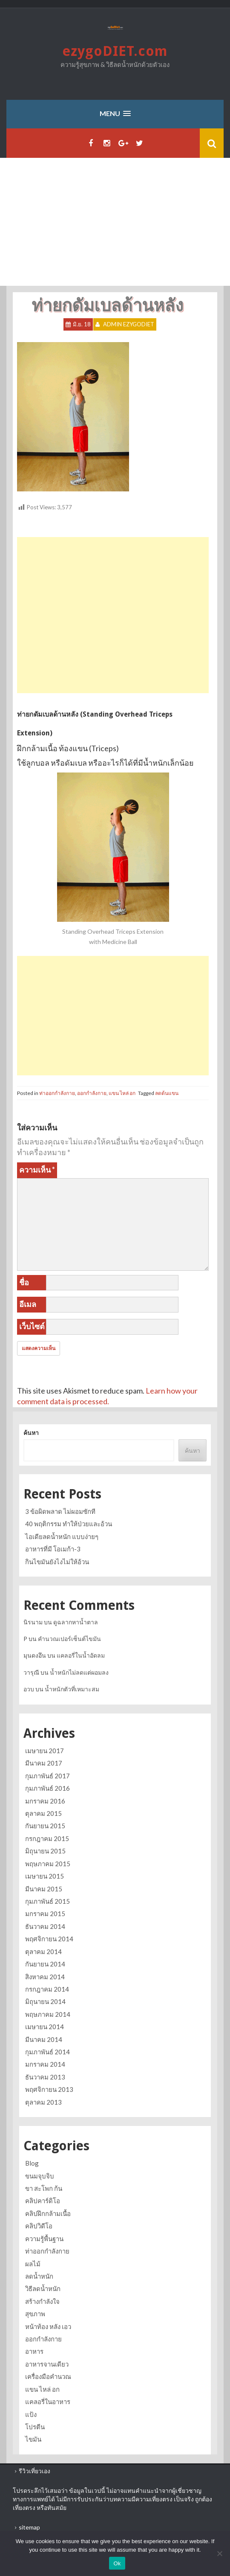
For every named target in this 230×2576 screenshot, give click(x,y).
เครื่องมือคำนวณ (48, 2376)
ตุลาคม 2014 (43, 1951)
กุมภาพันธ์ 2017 (47, 1776)
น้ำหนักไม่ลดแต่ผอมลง (79, 1672)
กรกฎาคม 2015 (47, 1838)
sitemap (29, 2527)
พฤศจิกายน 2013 (49, 2089)
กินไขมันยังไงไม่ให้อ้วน (57, 1561)
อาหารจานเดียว (47, 2364)
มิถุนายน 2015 (45, 1851)
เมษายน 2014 (44, 2026)
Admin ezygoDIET (128, 324)
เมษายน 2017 (44, 1750)
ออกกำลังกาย (91, 1093)
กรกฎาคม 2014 (47, 1989)
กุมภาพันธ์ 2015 (47, 1901)
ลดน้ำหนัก (39, 2276)
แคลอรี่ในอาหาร (47, 2401)
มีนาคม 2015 (43, 1889)
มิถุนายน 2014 (45, 2001)
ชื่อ (24, 1282)
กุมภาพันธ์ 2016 (47, 1788)
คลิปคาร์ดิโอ (42, 2200)
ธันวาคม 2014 (45, 1926)
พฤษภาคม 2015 (47, 1863)
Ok (117, 2563)
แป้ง (31, 2414)
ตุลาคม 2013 (43, 2102)
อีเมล (27, 1304)
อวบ (28, 1689)
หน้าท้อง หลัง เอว (48, 2326)
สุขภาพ (35, 2314)
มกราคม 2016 (45, 1801)
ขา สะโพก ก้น (43, 2188)
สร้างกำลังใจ (42, 2301)
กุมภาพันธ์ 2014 (47, 2052)
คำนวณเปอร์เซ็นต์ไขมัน (69, 1638)
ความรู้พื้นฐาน (44, 2238)
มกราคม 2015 (45, 1913)
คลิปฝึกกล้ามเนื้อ (48, 2213)
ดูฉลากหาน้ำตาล (75, 1622)
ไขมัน (33, 2439)
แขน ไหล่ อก (122, 1093)
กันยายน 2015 (45, 1826)
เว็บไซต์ (32, 1326)
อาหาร (34, 2351)
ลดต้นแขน (166, 1093)
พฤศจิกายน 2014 (49, 1939)
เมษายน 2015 (44, 1876)
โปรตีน (35, 2427)
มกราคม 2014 (45, 2064)
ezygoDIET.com (115, 51)
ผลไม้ (32, 2264)
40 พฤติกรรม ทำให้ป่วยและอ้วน (68, 1524)
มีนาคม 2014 (43, 2039)
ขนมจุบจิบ (39, 2176)
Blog (32, 2163)
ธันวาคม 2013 (45, 2077)
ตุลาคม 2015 (43, 1813)
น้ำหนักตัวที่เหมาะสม (72, 1689)
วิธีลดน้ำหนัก (42, 2288)
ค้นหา (31, 1432)
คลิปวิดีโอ (38, 2226)
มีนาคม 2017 (43, 1763)
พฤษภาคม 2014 (47, 2014)
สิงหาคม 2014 (45, 1977)
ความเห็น (37, 1169)
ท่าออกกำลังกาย (57, 1093)
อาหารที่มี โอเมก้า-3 (52, 1549)
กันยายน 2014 (45, 1964)
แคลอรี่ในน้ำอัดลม (81, 1655)
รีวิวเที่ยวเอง (34, 2470)
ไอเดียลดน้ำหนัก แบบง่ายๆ (61, 1536)
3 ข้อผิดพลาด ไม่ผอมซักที (60, 1511)
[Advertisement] (115, 222)
